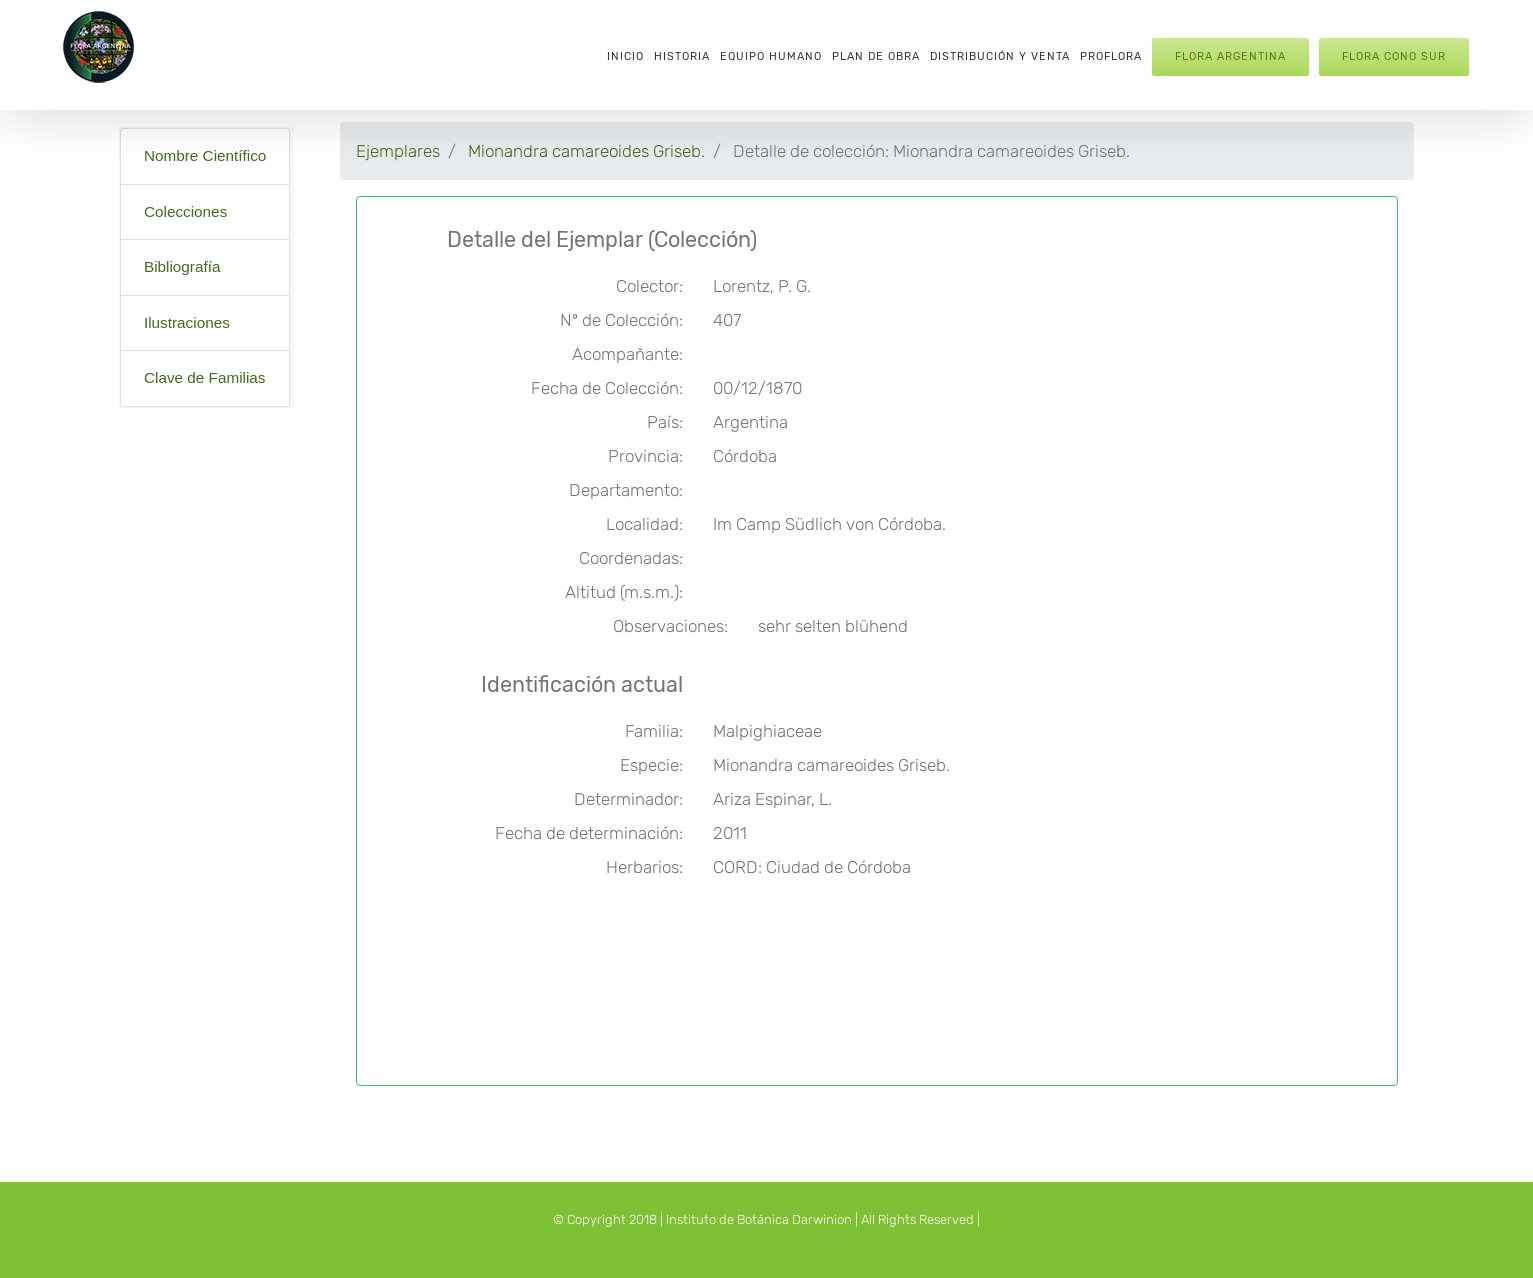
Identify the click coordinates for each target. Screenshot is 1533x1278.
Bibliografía (182, 266)
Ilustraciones (187, 322)
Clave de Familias (205, 377)
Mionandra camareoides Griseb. (586, 151)
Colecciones (185, 211)
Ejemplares (398, 151)
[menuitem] (625, 55)
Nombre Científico (205, 155)
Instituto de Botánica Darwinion (759, 1219)
